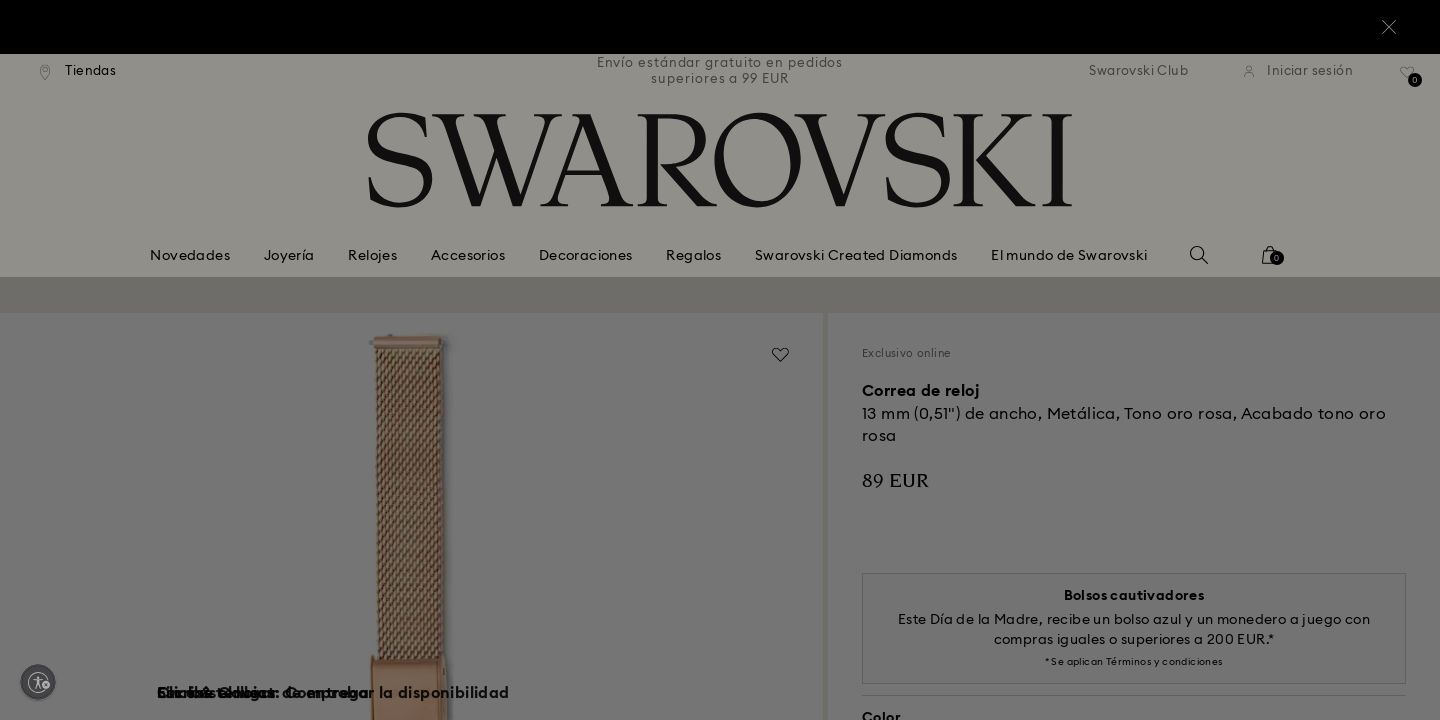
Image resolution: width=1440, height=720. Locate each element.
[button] (1049, 231)
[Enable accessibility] (38, 682)
